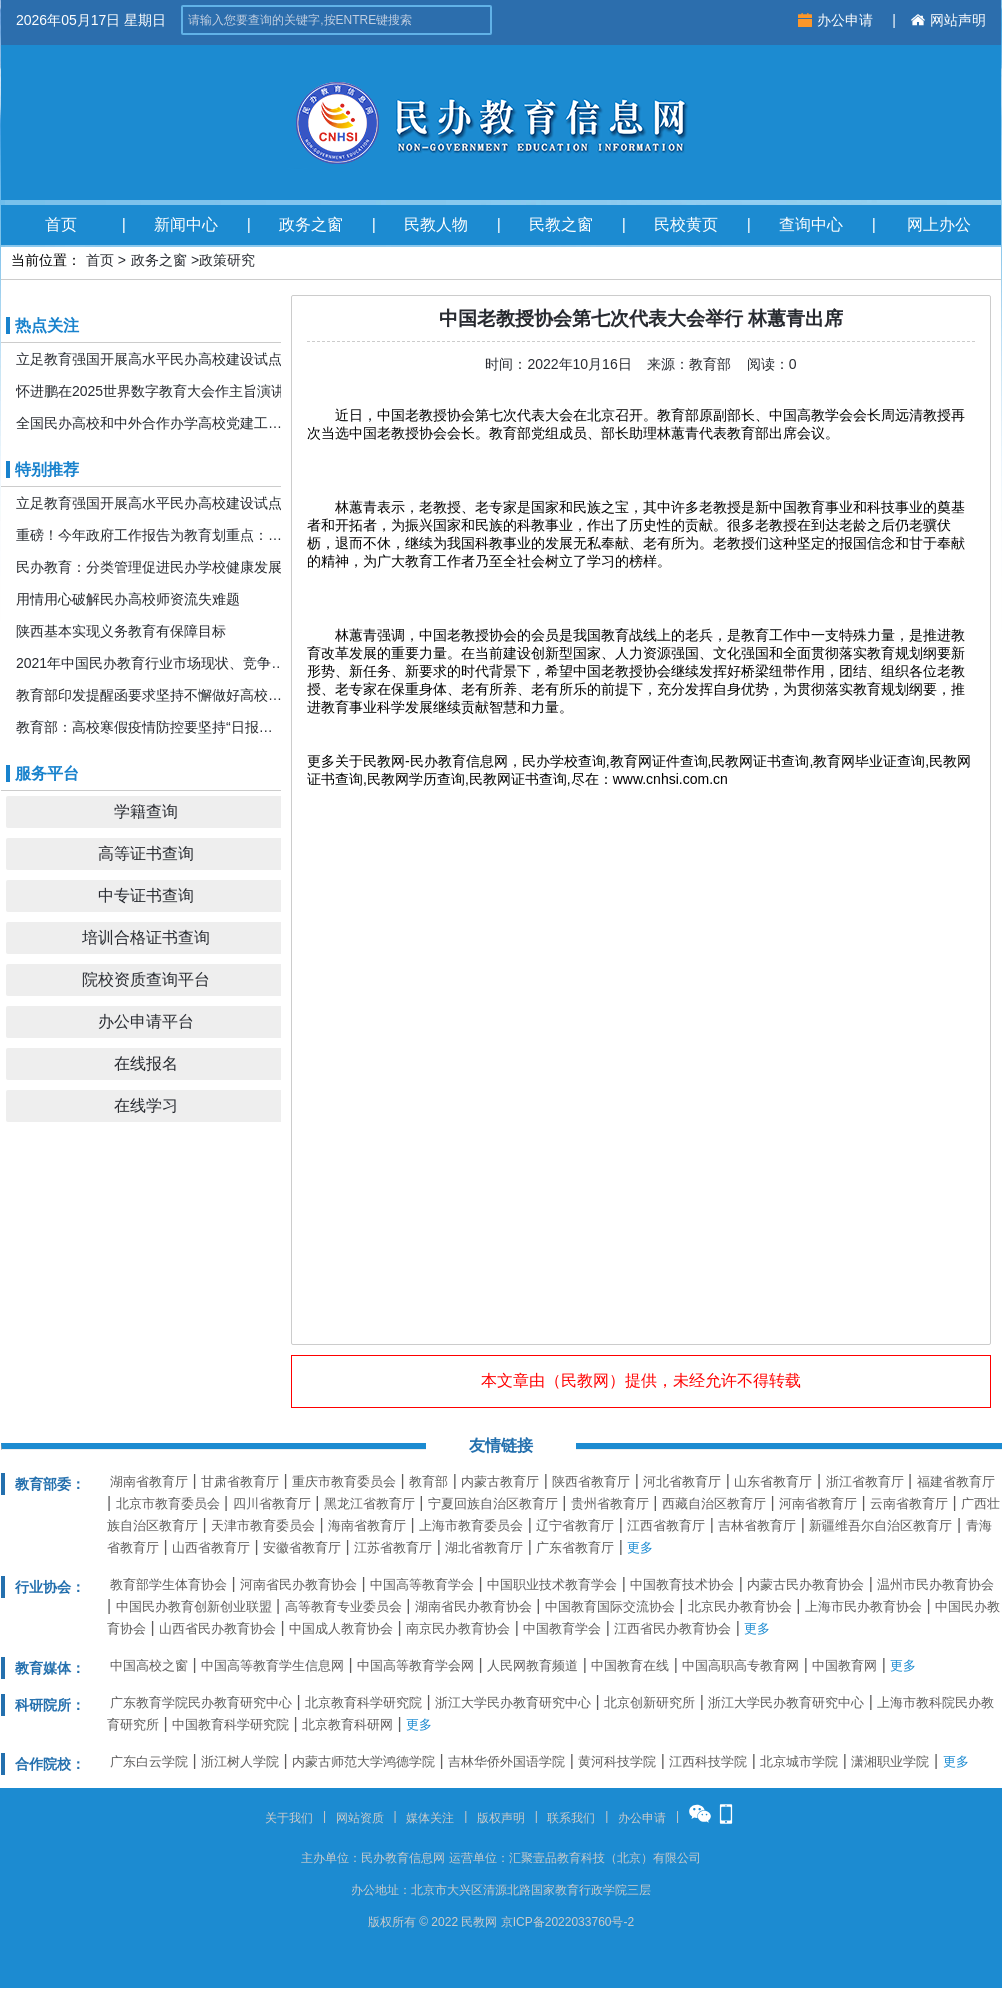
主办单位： (331, 1858)
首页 (61, 224)
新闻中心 (186, 224)
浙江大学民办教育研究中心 (513, 1702)
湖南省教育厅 (149, 1481)
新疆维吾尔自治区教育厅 (880, 1525)
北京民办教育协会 (740, 1606)
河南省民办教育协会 (298, 1584)
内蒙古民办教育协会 (805, 1584)
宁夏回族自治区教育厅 (493, 1503)
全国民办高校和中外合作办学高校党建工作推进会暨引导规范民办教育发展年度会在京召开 (151, 423)
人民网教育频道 (532, 1665)
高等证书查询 (146, 853)
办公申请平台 (146, 1021)
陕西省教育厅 (591, 1481)
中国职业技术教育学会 (552, 1584)
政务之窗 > (165, 260)
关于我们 (289, 1818)
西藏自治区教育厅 (714, 1503)
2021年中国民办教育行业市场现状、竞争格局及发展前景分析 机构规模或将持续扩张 (151, 663)
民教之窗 (561, 224)
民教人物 (436, 224)
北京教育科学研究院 (363, 1702)
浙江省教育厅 (865, 1481)
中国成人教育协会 (341, 1628)
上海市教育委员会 (471, 1525)
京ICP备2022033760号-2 (567, 1922)
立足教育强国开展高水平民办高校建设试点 (149, 359)
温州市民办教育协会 (935, 1584)
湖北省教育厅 (484, 1547)
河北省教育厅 (682, 1481)
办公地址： (381, 1890)
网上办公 (939, 224)
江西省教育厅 (666, 1525)
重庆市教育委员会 (344, 1481)
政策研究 (227, 260)
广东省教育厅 (575, 1547)
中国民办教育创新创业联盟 (194, 1606)
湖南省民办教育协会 (473, 1606)
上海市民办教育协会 (863, 1606)
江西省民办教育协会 (672, 1628)
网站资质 (360, 1818)
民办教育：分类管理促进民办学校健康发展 (149, 567)
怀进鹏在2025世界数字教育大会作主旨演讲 (150, 391)
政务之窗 (311, 224)
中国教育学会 (562, 1628)
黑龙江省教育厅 (369, 1503)
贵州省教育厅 (610, 1503)
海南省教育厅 (367, 1525)
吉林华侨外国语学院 (506, 1761)
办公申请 (837, 20)
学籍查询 (146, 811)
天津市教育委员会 (263, 1525)
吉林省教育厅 (757, 1525)
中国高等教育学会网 (415, 1665)
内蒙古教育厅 (500, 1481)
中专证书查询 (146, 895)
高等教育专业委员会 (343, 1606)
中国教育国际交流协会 (610, 1606)
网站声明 (948, 20)
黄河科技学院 (617, 1761)
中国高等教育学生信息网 (272, 1665)
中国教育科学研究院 (230, 1724)
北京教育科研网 (347, 1724)
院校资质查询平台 (146, 979)
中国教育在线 (630, 1665)
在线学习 (146, 1105)
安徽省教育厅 (302, 1547)
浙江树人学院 (240, 1761)
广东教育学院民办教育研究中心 (201, 1702)
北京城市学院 (799, 1761)
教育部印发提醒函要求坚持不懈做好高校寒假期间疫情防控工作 (151, 695)
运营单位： (479, 1858)
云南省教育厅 (909, 1503)
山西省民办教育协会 (217, 1628)
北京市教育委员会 (168, 1503)
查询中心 (811, 224)
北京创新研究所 (649, 1702)
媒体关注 (430, 1818)
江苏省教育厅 (393, 1547)
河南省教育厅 (818, 1503)
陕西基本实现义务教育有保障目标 (121, 631)
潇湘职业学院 (890, 1761)
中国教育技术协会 (682, 1584)
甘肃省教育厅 (240, 1481)
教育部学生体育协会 (168, 1584)
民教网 (585, 1380)
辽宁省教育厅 (575, 1525)
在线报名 (146, 1063)
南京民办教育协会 (458, 1628)
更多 (640, 1547)
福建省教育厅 (956, 1481)
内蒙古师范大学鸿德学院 (363, 1761)
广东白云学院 (149, 1761)
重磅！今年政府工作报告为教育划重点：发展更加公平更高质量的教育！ (151, 535)
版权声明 (501, 1818)
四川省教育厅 (272, 1503)
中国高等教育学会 (422, 1584)
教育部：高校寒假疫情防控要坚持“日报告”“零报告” (151, 727)
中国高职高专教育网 (740, 1665)
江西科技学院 (708, 1761)
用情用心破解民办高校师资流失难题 (128, 599)
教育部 (428, 1481)
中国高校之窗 (149, 1665)
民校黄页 (686, 224)
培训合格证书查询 (146, 937)
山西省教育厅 (211, 1547)
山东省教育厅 (773, 1481)
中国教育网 (844, 1665)
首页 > (106, 260)
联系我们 (571, 1818)
